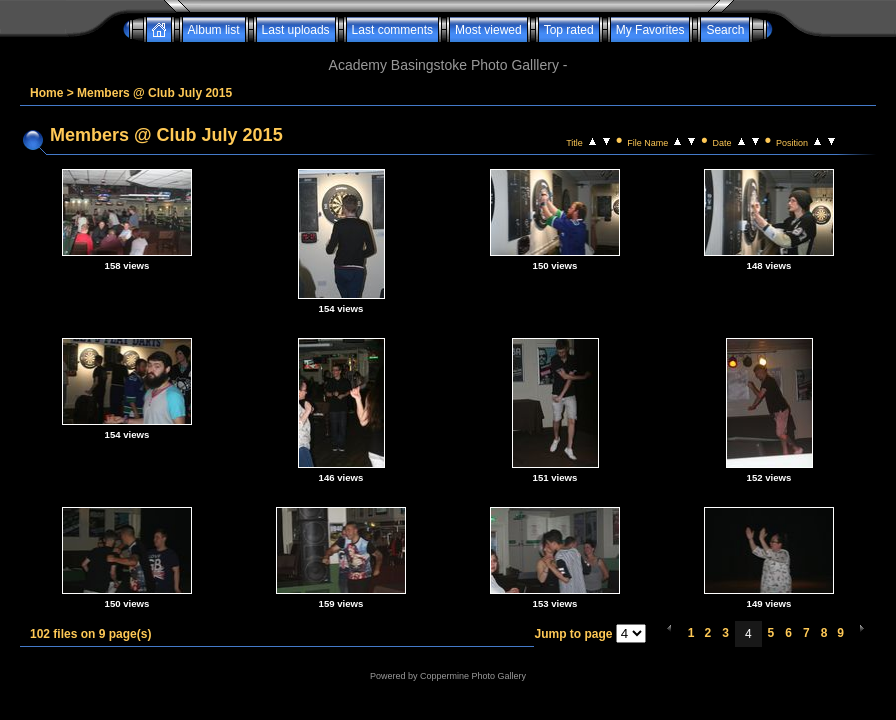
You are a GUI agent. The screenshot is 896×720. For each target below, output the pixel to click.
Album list (214, 30)
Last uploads (296, 30)
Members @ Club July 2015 (154, 93)
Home (46, 93)
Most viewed (488, 30)
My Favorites (650, 30)
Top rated (569, 30)
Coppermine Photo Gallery (473, 676)
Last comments (392, 30)
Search (725, 30)
